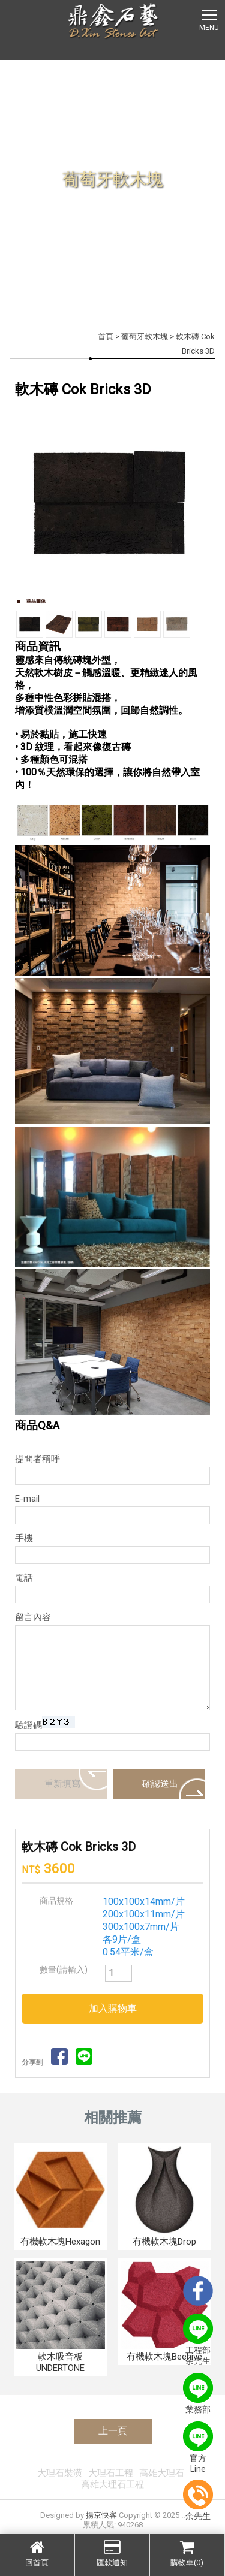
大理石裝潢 (59, 2473)
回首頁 (37, 2553)
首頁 (105, 336)
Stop (117, 603)
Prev (30, 499)
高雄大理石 (161, 2473)
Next (194, 499)
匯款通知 (112, 2553)
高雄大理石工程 (112, 2484)
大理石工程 (110, 2473)
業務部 (198, 2393)
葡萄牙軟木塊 (144, 336)
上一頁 (112, 2430)
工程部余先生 (198, 2340)
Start (108, 603)
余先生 (198, 2500)
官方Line (198, 2447)
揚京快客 (101, 2515)
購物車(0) (187, 2553)
